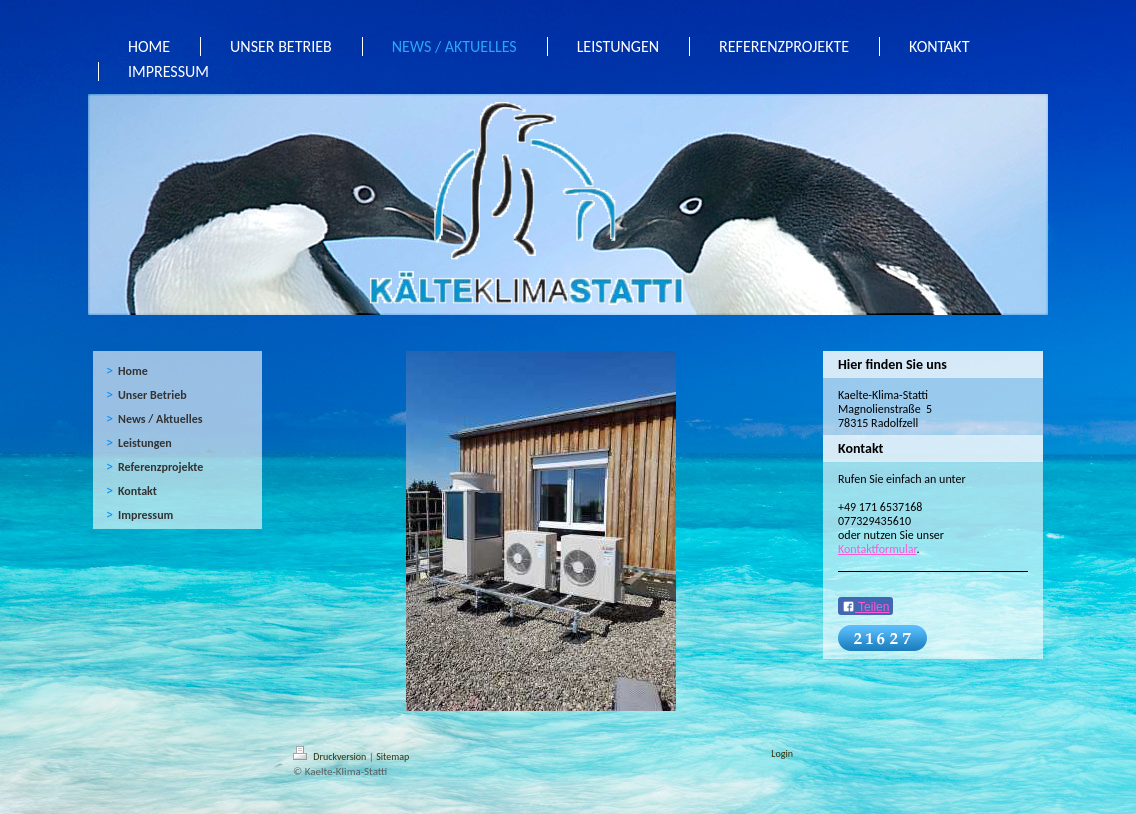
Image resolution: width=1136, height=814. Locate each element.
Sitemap (392, 756)
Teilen (865, 607)
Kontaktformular (877, 549)
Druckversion (331, 756)
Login (782, 753)
